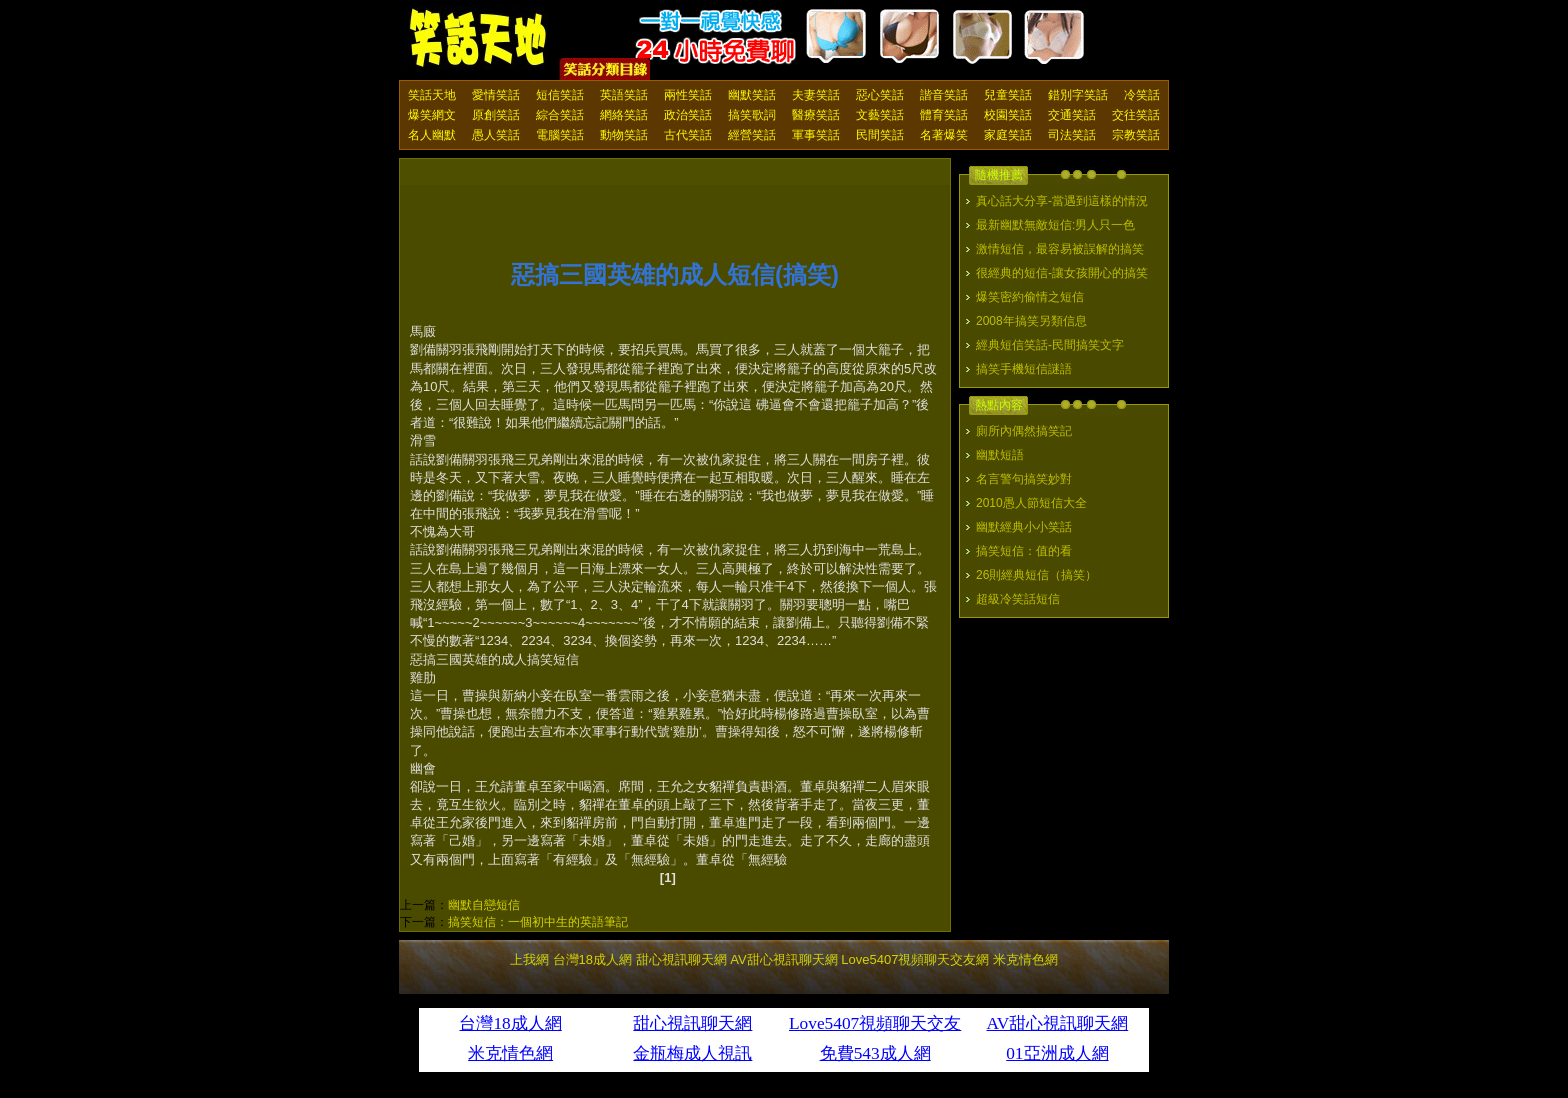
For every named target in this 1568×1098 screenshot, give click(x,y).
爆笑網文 (432, 115)
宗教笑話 (1136, 135)
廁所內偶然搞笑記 (1024, 431)
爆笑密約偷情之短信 (1030, 297)
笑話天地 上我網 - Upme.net (479, 39)
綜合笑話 (560, 115)
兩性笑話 (688, 95)
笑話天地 (432, 95)
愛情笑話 (496, 95)
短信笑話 (560, 95)
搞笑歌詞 (752, 115)
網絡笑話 (624, 115)
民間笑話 (880, 135)
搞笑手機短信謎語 (1024, 369)
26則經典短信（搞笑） (1036, 575)
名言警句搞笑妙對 (1024, 479)
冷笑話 (1142, 95)
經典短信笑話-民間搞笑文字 (1050, 345)
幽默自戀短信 (484, 905)
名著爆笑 (944, 135)
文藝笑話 (880, 115)
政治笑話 (688, 115)
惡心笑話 (880, 95)
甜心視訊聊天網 (681, 959)
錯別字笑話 (1078, 95)
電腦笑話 (560, 135)
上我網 (529, 959)
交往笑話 (1136, 115)
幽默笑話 (752, 95)
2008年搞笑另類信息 (1031, 321)
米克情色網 (1025, 959)
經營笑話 (752, 135)
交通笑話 (1072, 115)
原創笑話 (496, 115)
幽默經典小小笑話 (1024, 527)
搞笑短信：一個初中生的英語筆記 (538, 922)
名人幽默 (432, 135)
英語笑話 (624, 95)
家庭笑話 (1008, 135)
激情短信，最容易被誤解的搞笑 (1060, 249)
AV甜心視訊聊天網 (783, 959)
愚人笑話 (496, 135)
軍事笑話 (816, 135)
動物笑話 (624, 135)
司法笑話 (1072, 135)
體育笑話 (944, 115)
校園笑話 (1008, 115)
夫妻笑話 (816, 95)
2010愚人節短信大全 (1031, 503)
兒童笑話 (1008, 95)
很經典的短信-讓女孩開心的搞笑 (1062, 273)
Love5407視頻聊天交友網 (915, 959)
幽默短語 (1000, 455)
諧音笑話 (944, 95)
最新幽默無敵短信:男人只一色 (1055, 225)
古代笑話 (688, 135)
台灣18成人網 (592, 959)
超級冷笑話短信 (1018, 599)
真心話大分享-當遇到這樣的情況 (1062, 201)
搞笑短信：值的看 (1024, 551)
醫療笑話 (816, 115)
